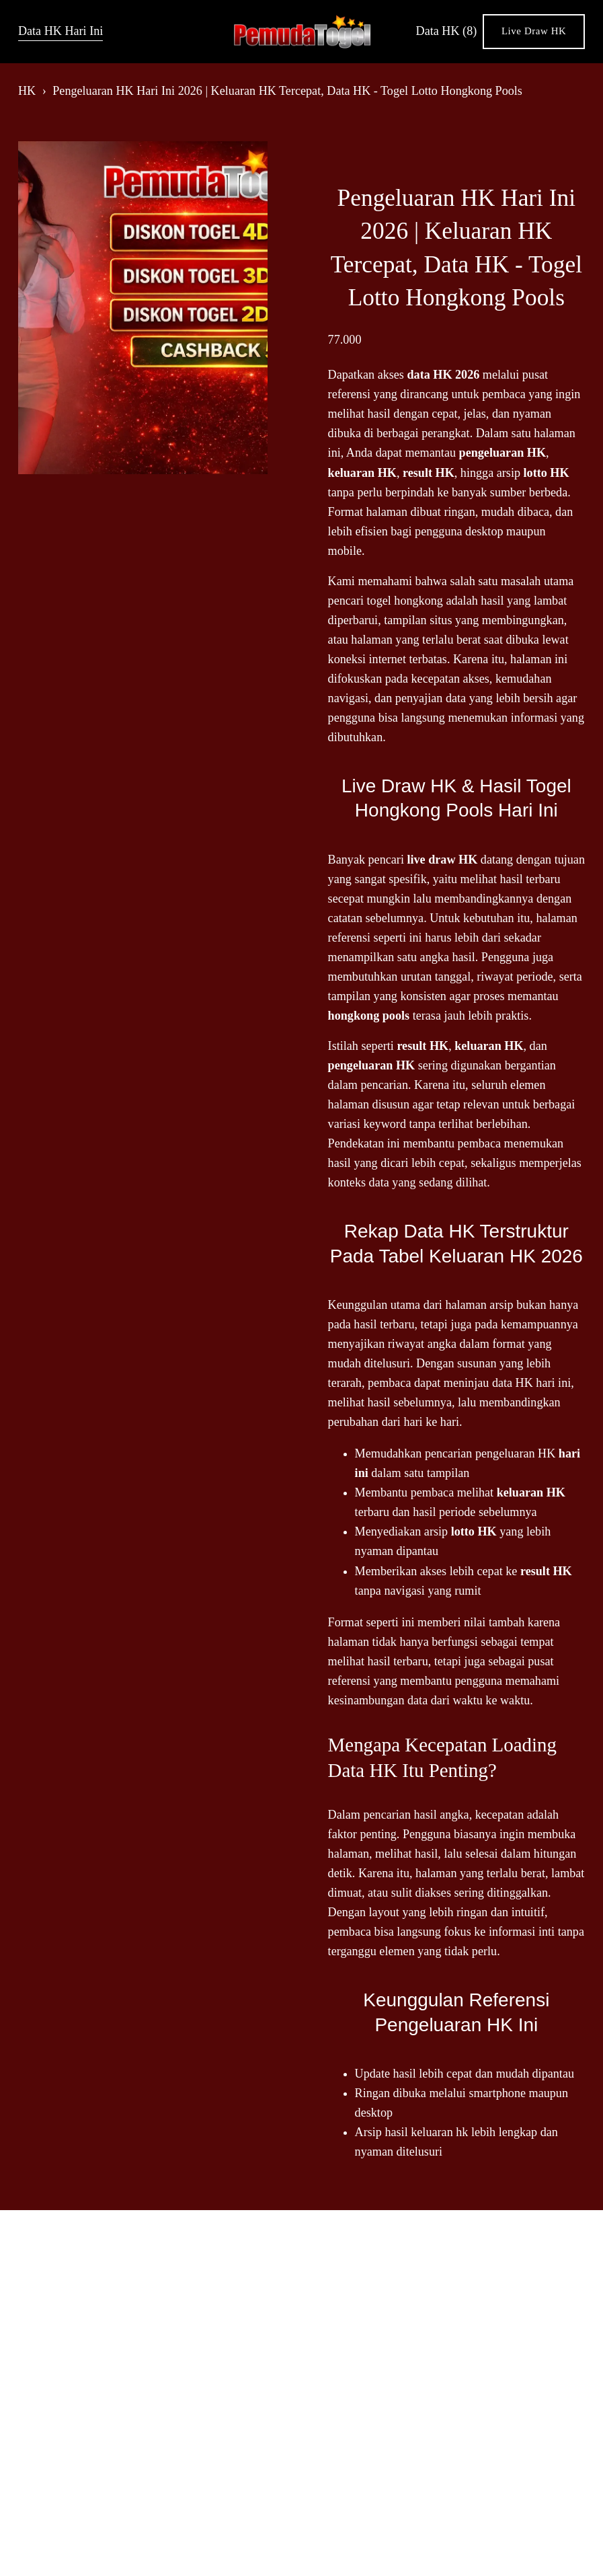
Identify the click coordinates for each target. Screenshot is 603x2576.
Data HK (446, 31)
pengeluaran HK (515, 1453)
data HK (512, 1383)
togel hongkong (405, 600)
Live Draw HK (534, 31)
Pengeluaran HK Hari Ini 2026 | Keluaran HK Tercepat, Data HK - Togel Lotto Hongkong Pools (287, 91)
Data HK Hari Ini (60, 31)
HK (27, 91)
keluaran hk (439, 2132)
